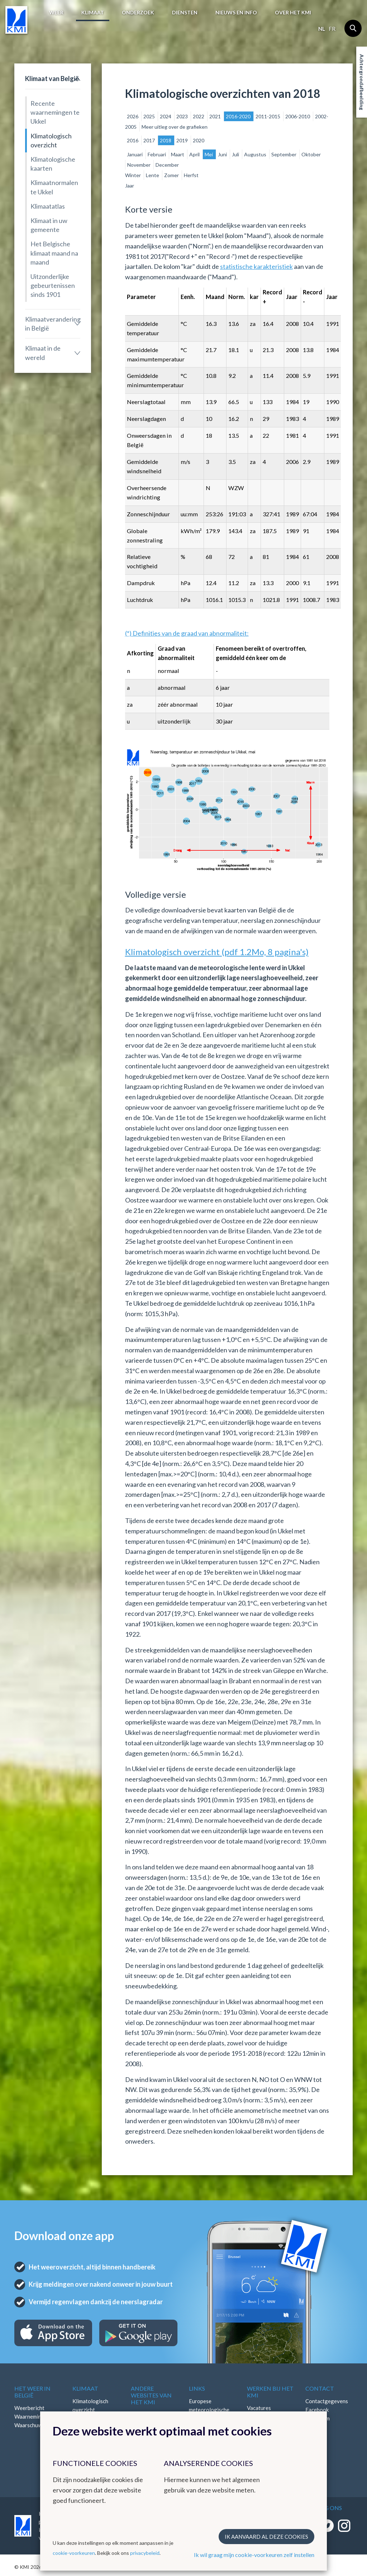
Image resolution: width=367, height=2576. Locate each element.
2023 (182, 116)
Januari (135, 154)
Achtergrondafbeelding (362, 82)
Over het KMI (293, 12)
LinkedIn (315, 2427)
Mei (209, 154)
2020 (198, 140)
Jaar (129, 185)
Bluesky (314, 2435)
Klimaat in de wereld (43, 352)
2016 (133, 140)
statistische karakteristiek (256, 266)
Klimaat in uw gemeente (48, 225)
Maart (178, 154)
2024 (166, 116)
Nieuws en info (236, 12)
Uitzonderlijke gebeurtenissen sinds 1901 (52, 285)
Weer (56, 12)
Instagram (317, 2418)
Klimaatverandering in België (52, 323)
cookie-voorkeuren (74, 2553)
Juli (236, 154)
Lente (153, 175)
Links (197, 2388)
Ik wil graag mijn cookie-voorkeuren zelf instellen (254, 2554)
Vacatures (259, 2408)
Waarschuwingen (34, 2425)
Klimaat (92, 12)
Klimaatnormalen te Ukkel (54, 187)
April (195, 154)
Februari (157, 154)
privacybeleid (144, 2553)
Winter (133, 175)
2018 (166, 140)
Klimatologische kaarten (52, 163)
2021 (215, 116)
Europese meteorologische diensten (209, 2409)
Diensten (184, 12)
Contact (319, 2388)
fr (332, 28)
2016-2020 (239, 116)
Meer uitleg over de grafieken (175, 127)
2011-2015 (268, 116)
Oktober (311, 154)
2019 (182, 140)
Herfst (191, 175)
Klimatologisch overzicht (51, 140)
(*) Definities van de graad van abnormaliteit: (187, 633)
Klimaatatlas (47, 206)
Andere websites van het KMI (151, 2395)
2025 (149, 116)
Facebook (317, 2409)
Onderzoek (138, 12)
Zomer (172, 175)
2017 (149, 140)
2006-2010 (298, 116)
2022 (199, 116)
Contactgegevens (326, 2401)
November (139, 165)
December (167, 165)
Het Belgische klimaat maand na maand (54, 253)
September (284, 154)
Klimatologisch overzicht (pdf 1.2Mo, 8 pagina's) (217, 952)
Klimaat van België (52, 78)
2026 (133, 116)
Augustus (255, 154)
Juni (223, 154)
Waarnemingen (32, 2416)
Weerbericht (29, 2408)
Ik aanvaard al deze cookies (266, 2536)
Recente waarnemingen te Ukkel (55, 112)
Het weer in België (32, 2392)
